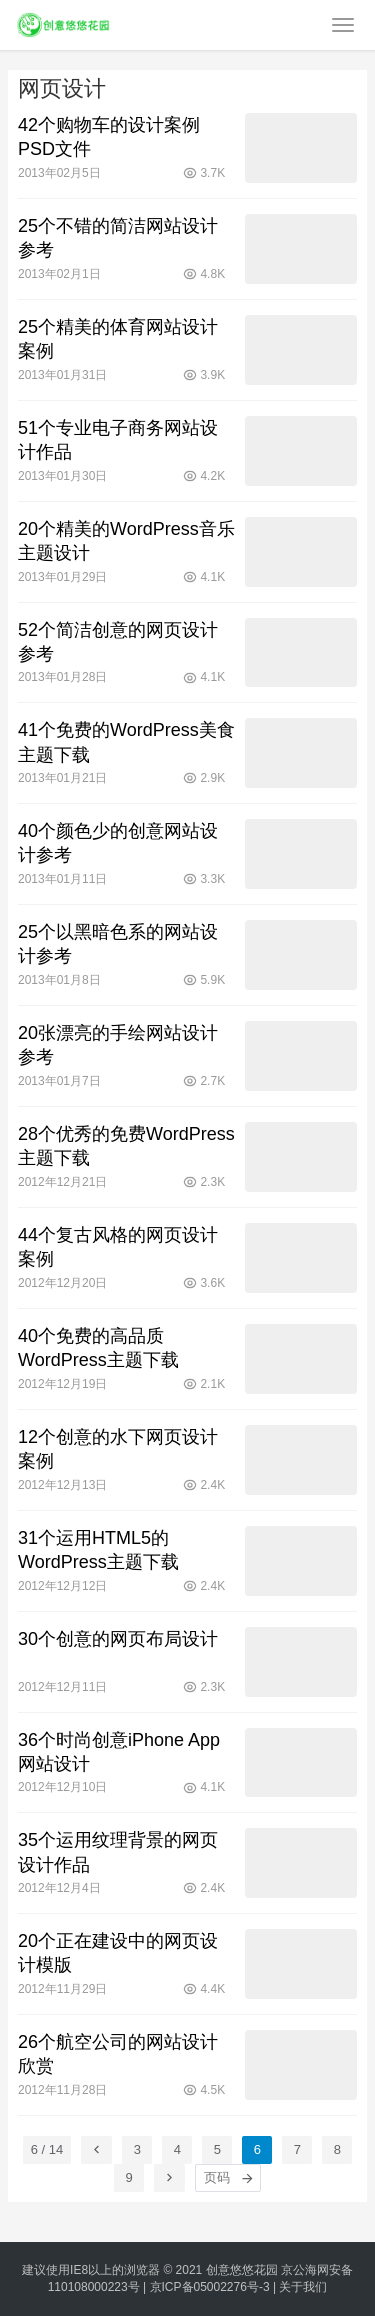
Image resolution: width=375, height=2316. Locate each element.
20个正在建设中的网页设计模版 (118, 1953)
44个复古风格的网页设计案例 (118, 1247)
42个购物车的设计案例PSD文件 (109, 137)
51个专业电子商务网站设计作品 (118, 440)
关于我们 (303, 2287)
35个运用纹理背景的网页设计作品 (118, 1852)
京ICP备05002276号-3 (210, 2287)
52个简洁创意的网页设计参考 (118, 642)
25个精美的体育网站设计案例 (118, 339)
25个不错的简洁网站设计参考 (118, 238)
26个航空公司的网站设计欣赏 (118, 2054)
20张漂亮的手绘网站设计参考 (118, 1045)
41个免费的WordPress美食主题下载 (126, 742)
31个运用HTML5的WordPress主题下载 (98, 1550)
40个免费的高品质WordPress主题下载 (98, 1348)
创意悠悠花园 (242, 2270)
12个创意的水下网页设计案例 (118, 1449)
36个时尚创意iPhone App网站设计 (119, 1752)
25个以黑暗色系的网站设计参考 (118, 944)
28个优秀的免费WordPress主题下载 (126, 1146)
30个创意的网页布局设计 (118, 1639)
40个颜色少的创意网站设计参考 (118, 843)
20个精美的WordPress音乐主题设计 (126, 541)
